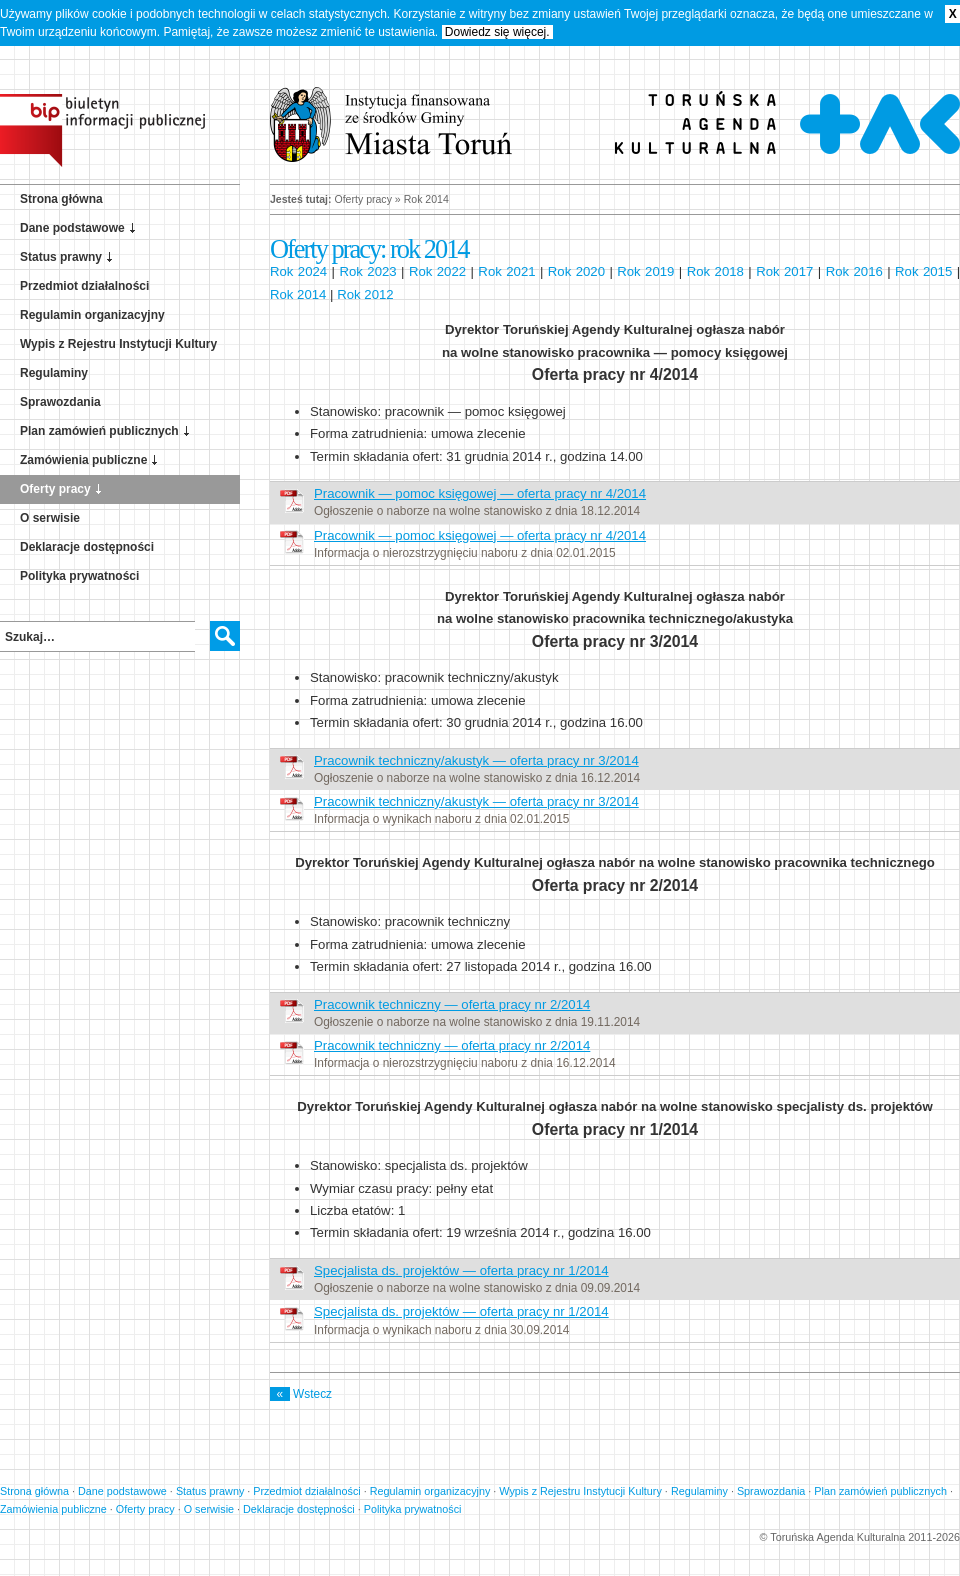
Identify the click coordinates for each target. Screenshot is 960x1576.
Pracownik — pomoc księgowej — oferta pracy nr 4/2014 (480, 493)
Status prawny (61, 257)
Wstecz (301, 1394)
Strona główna (61, 199)
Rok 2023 (367, 271)
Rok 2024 (298, 271)
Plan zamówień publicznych (99, 431)
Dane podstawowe (72, 228)
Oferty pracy (55, 489)
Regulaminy (54, 373)
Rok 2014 (298, 294)
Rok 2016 (854, 271)
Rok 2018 (715, 271)
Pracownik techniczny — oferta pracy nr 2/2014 (452, 1004)
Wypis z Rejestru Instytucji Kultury (118, 344)
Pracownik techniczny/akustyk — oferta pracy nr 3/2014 (476, 760)
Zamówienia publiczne (83, 460)
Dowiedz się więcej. (497, 32)
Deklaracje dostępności (87, 547)
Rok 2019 (645, 271)
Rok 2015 (923, 271)
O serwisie (50, 518)
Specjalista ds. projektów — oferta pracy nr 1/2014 (461, 1270)
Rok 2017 (784, 271)
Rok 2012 (365, 294)
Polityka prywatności (79, 576)
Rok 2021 (506, 271)
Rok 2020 (576, 271)
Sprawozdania (60, 402)
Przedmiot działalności (84, 286)
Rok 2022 (437, 271)
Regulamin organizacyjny (92, 315)
